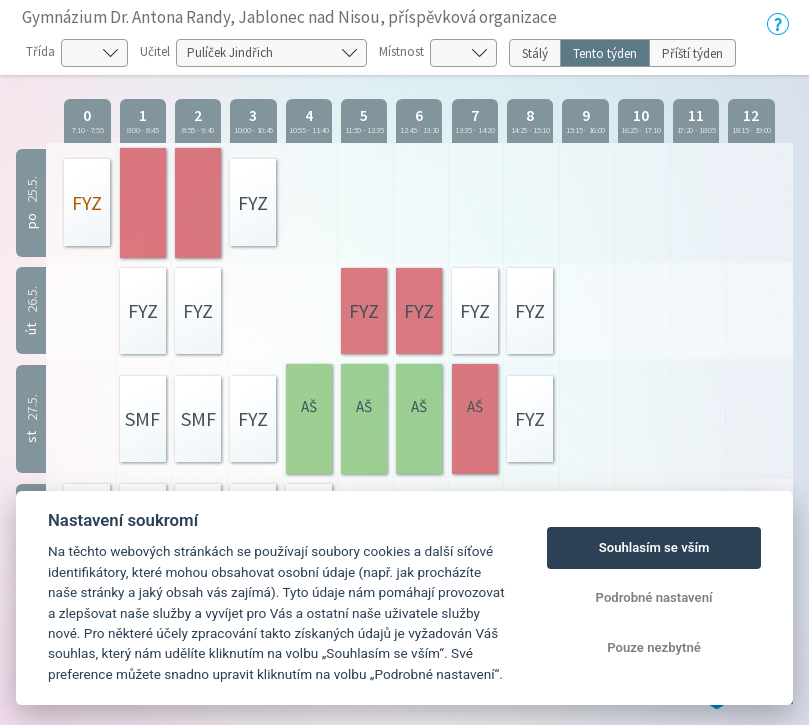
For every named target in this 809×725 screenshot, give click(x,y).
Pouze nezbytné (654, 647)
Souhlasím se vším (654, 547)
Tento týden (605, 53)
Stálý (535, 53)
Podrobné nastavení (654, 597)
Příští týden (692, 53)
